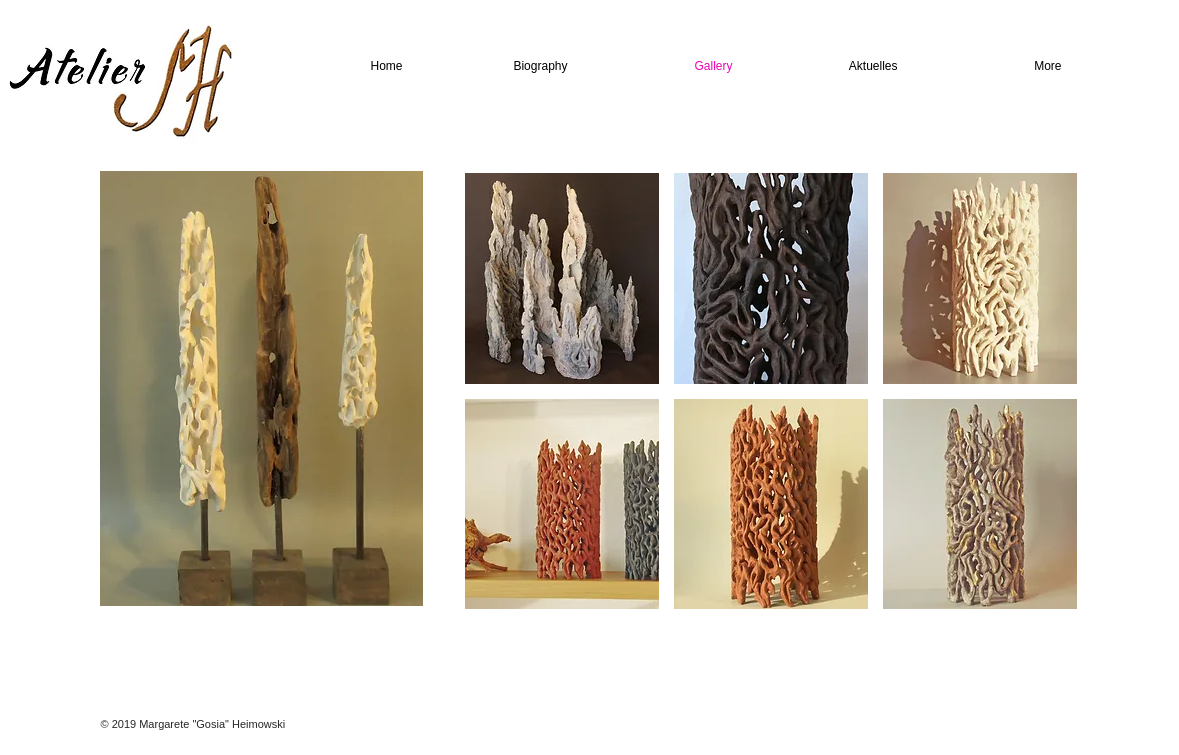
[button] (562, 278)
